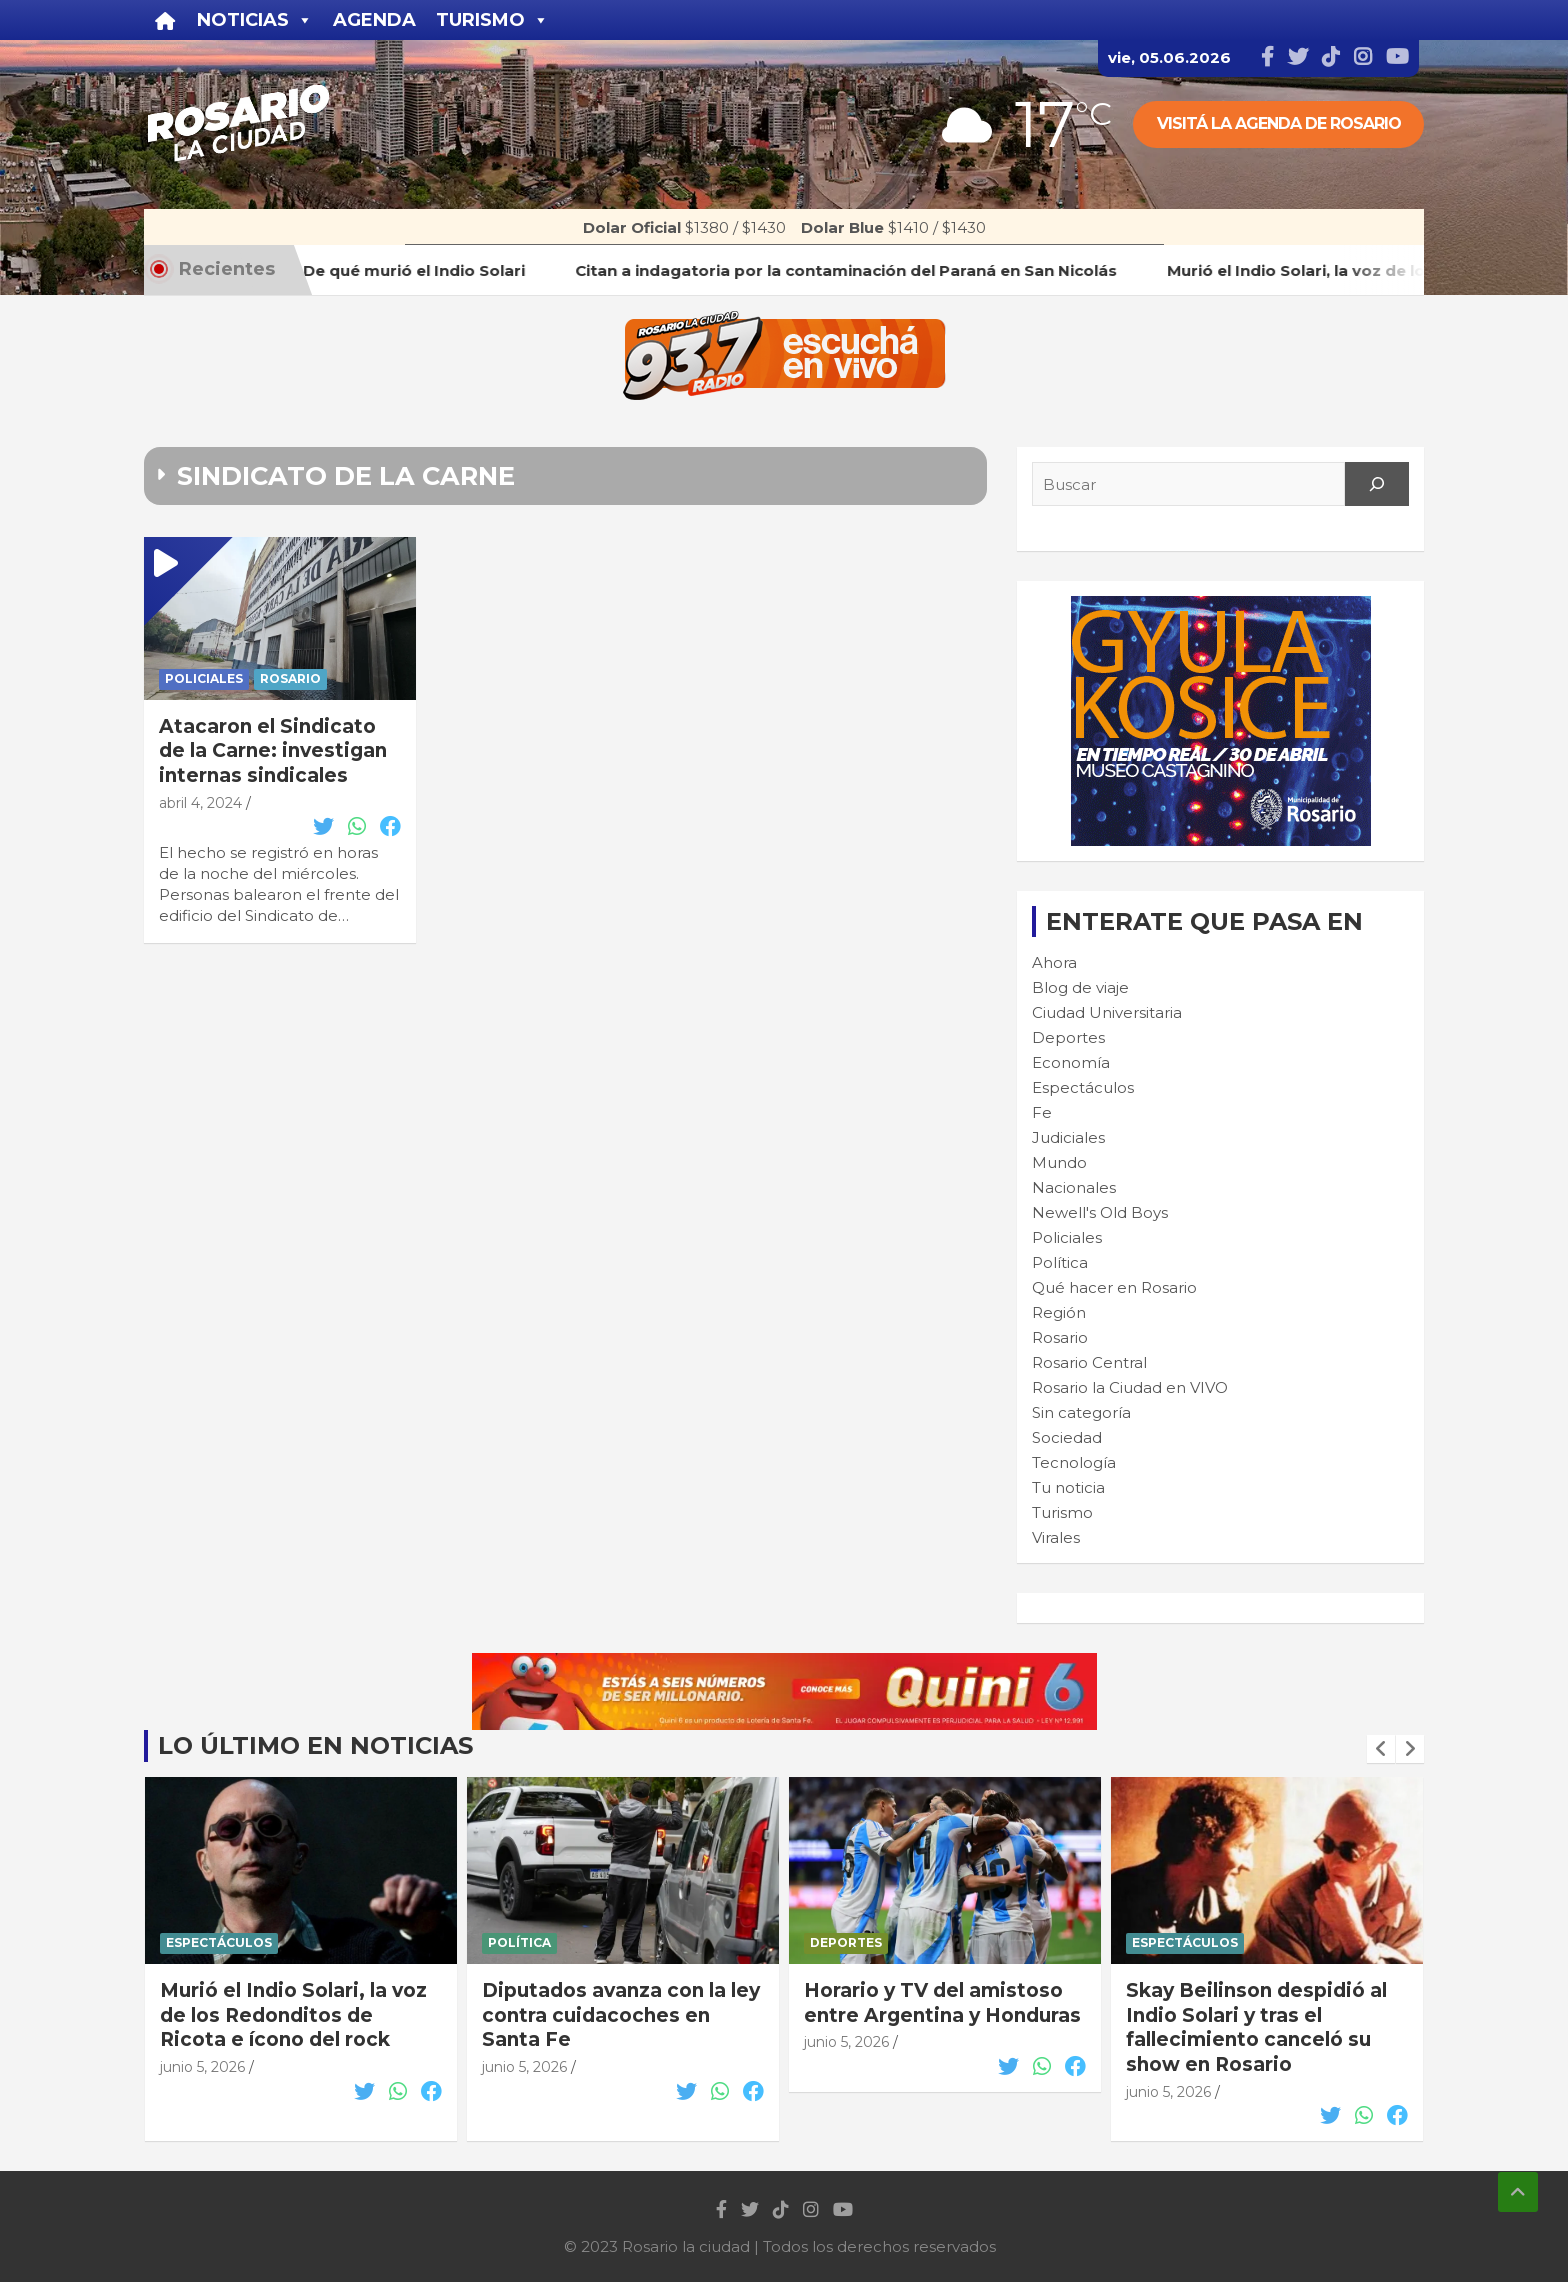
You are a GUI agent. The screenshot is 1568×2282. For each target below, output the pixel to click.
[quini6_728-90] (784, 1663)
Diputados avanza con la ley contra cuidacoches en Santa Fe (943, 2015)
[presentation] (1381, 1749)
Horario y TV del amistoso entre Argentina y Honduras (1264, 2003)
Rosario (290, 678)
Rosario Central (1089, 1362)
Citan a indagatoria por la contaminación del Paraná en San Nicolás (290, 2015)
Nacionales (1074, 1187)
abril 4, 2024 (200, 803)
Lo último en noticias (315, 1745)
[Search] (1377, 484)
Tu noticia (1068, 1487)
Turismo (1062, 1512)
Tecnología (1074, 1462)
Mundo (1059, 1162)
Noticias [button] (255, 20)
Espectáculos (1083, 1087)
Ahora (1054, 962)
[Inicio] (165, 20)
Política (1060, 1262)
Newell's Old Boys (1100, 1212)
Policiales (204, 678)
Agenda (374, 20)
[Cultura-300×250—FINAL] (1221, 606)
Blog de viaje (1080, 987)
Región (1059, 1312)
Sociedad (1067, 1437)
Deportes (1068, 1037)
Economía (1071, 1062)
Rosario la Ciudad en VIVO (1130, 1387)
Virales (1056, 1537)
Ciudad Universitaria (1107, 1012)
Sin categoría (1081, 1412)
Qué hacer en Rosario (1114, 1287)
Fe (1042, 1112)
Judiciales (1068, 1137)
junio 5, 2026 (202, 2067)
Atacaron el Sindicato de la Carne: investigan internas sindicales (273, 751)
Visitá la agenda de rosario (1279, 123)
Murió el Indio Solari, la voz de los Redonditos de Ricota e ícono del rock (615, 2015)
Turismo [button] (492, 20)
